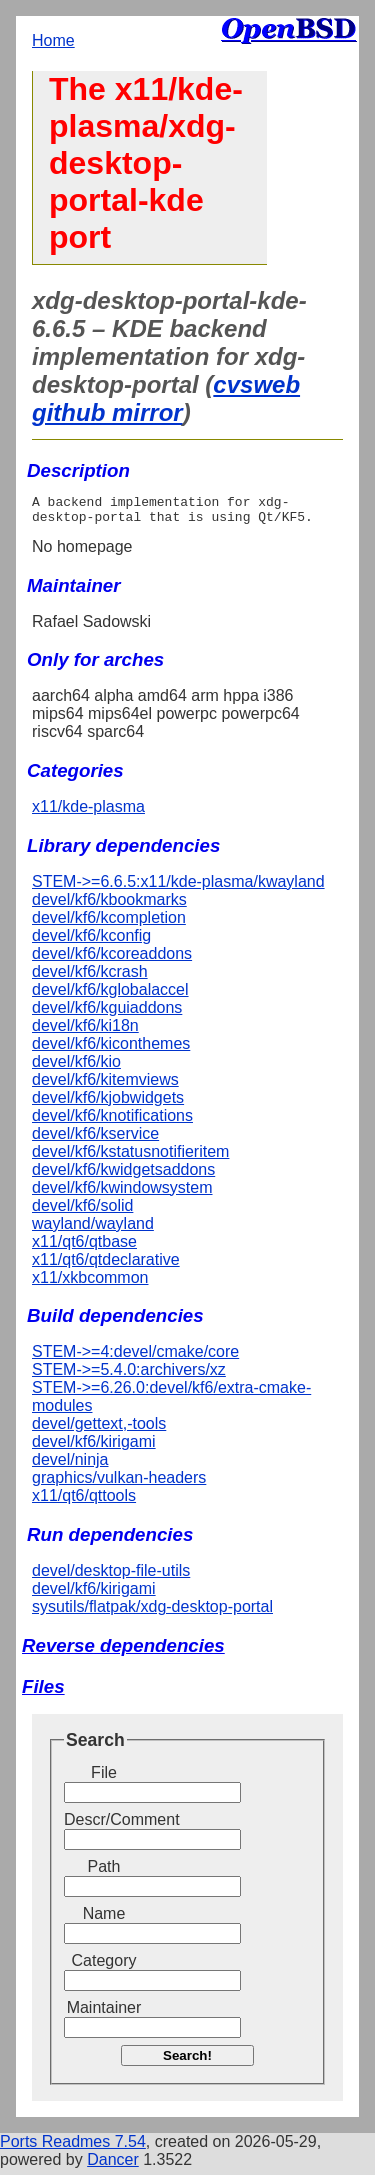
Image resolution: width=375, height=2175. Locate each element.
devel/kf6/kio (76, 1067)
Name (104, 1919)
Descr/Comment (104, 1825)
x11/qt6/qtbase (84, 1247)
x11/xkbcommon (90, 1283)
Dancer (113, 2165)
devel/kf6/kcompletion (109, 923)
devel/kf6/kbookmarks (109, 905)
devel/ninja (70, 1465)
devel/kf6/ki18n (85, 1031)
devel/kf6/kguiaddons (107, 1013)
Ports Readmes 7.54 (73, 2147)
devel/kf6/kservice (95, 1139)
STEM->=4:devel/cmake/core (135, 1357)
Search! (187, 2061)
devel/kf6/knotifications (112, 1121)
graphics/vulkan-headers (119, 1483)
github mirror (107, 412)
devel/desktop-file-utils (111, 1576)
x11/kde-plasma (88, 812)
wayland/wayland (93, 1229)
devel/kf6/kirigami (94, 1447)
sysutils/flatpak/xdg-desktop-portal (152, 1612)
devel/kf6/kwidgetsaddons (123, 1175)
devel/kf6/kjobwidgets (108, 1103)
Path (104, 1872)
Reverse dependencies (123, 1651)
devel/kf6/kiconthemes (111, 1049)
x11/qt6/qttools (84, 1501)
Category (104, 1966)
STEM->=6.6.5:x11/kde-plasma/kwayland (178, 887)
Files (43, 1692)
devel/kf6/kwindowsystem (122, 1193)
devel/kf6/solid (82, 1211)
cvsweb (256, 384)
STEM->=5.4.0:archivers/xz (129, 1375)
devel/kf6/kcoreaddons (112, 959)
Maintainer (104, 2013)
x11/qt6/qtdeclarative (106, 1265)
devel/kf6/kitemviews (105, 1085)
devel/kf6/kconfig (91, 941)
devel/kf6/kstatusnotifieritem (130, 1157)
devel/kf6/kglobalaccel (110, 995)
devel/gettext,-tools (99, 1429)
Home (53, 40)
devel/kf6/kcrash (90, 977)
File (104, 1778)
